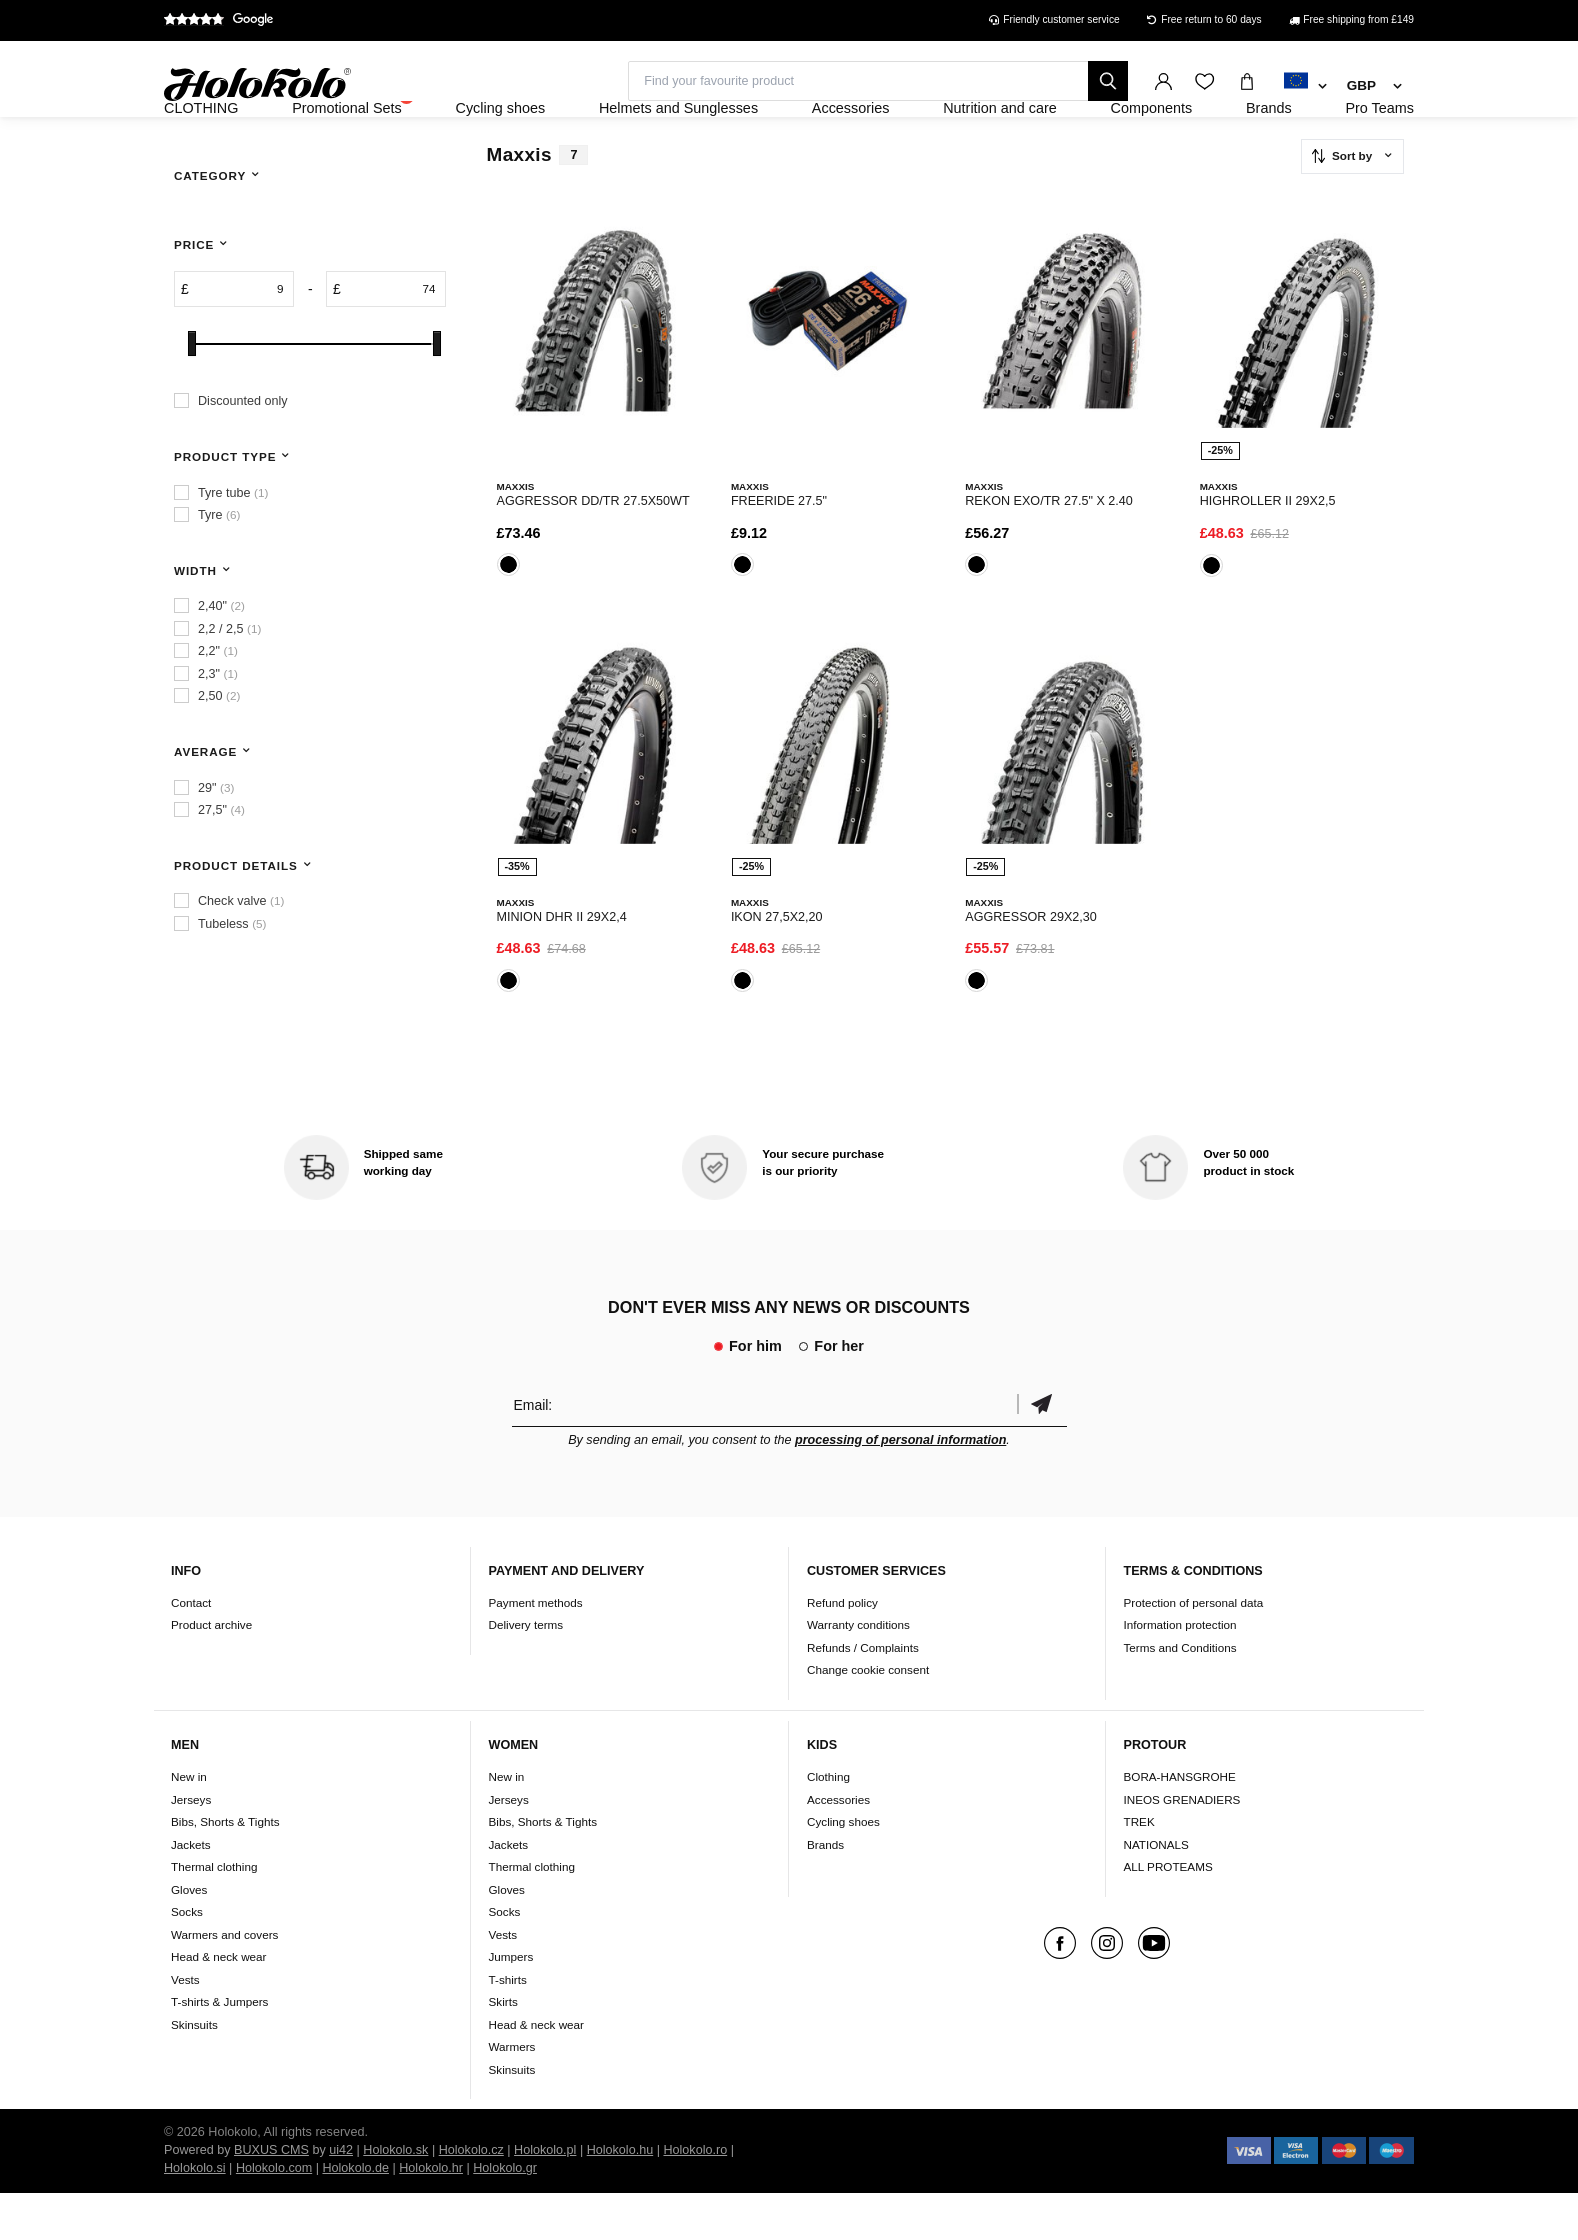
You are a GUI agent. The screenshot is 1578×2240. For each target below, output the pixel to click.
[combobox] (1305, 87)
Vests (185, 2026)
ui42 (341, 2197)
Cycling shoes (843, 1868)
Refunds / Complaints (863, 1694)
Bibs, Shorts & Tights (225, 1868)
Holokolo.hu (620, 2197)
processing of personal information (900, 1487)
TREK (1139, 1868)
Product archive (211, 1672)
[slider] (192, 397)
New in (189, 1823)
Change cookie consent (868, 1717)
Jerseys (191, 1846)
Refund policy (842, 1649)
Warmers (512, 2093)
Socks (187, 1958)
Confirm (1042, 1451)
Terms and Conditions (1180, 1694)
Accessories (838, 1846)
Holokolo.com (274, 2215)
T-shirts (508, 2026)
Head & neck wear (219, 2003)
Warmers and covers (224, 1981)
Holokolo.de (355, 2215)
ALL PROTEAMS (1168, 1913)
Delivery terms (526, 1672)
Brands (825, 1891)
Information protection (1180, 1672)
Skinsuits (194, 2071)
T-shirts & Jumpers (219, 2048)
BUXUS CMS (271, 2197)
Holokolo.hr (431, 2215)
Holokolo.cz (471, 2197)
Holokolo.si (195, 2215)
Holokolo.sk (395, 2197)
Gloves (189, 1936)
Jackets (191, 1891)
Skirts (503, 2048)
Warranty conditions (858, 1672)
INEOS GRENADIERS (1182, 1846)
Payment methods (536, 1649)
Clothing (828, 1823)
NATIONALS (1156, 1891)
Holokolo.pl (545, 2197)
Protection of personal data (1194, 1649)
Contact (191, 1649)
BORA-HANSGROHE (1180, 1823)
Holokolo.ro (695, 2197)
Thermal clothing (214, 1913)
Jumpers (511, 2003)
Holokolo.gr (505, 2215)
